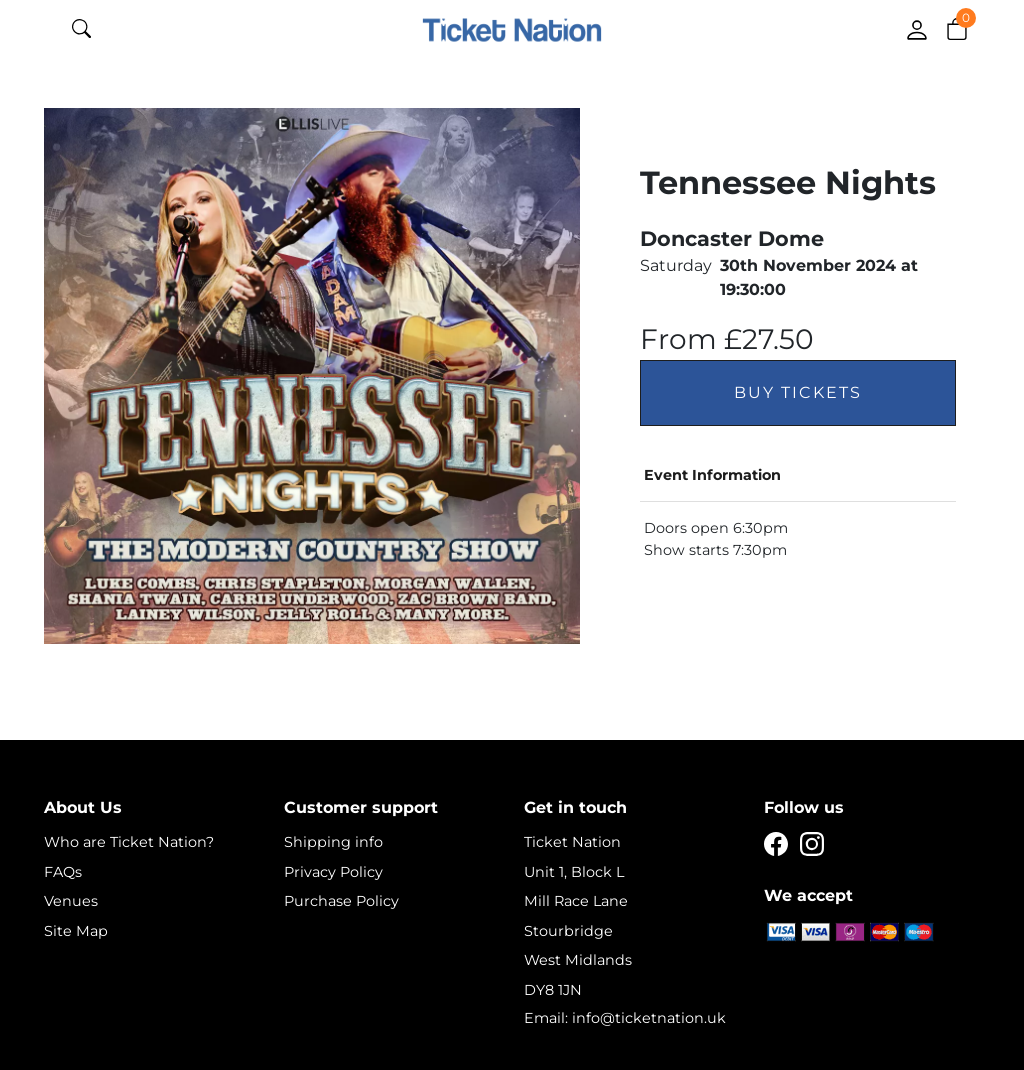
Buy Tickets (798, 392)
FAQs (63, 872)
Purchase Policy (341, 901)
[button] (957, 28)
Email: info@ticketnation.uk (625, 1018)
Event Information (712, 475)
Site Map (76, 931)
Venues (71, 901)
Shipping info (333, 842)
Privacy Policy (333, 872)
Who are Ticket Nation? (129, 842)
